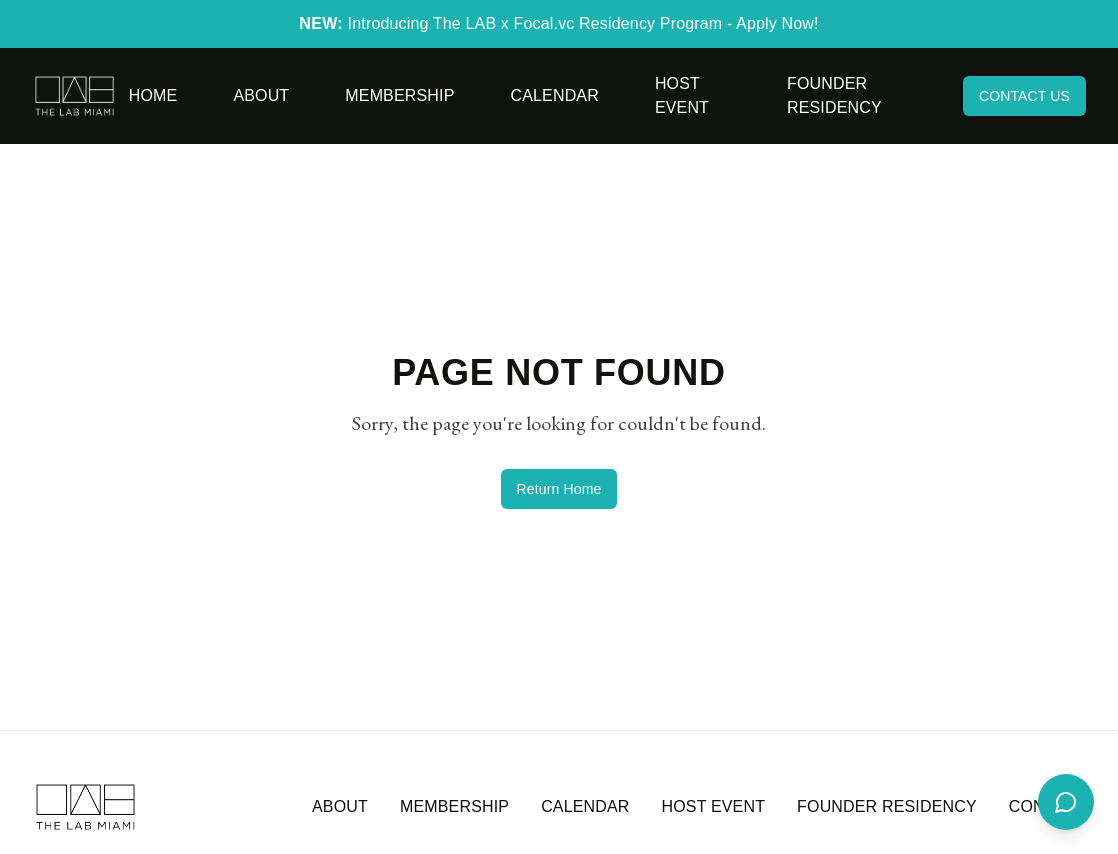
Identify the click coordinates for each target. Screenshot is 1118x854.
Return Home (559, 489)
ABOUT (340, 806)
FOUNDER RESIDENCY (887, 806)
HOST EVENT (714, 806)
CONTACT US (1024, 96)
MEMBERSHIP (454, 806)
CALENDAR (585, 806)
